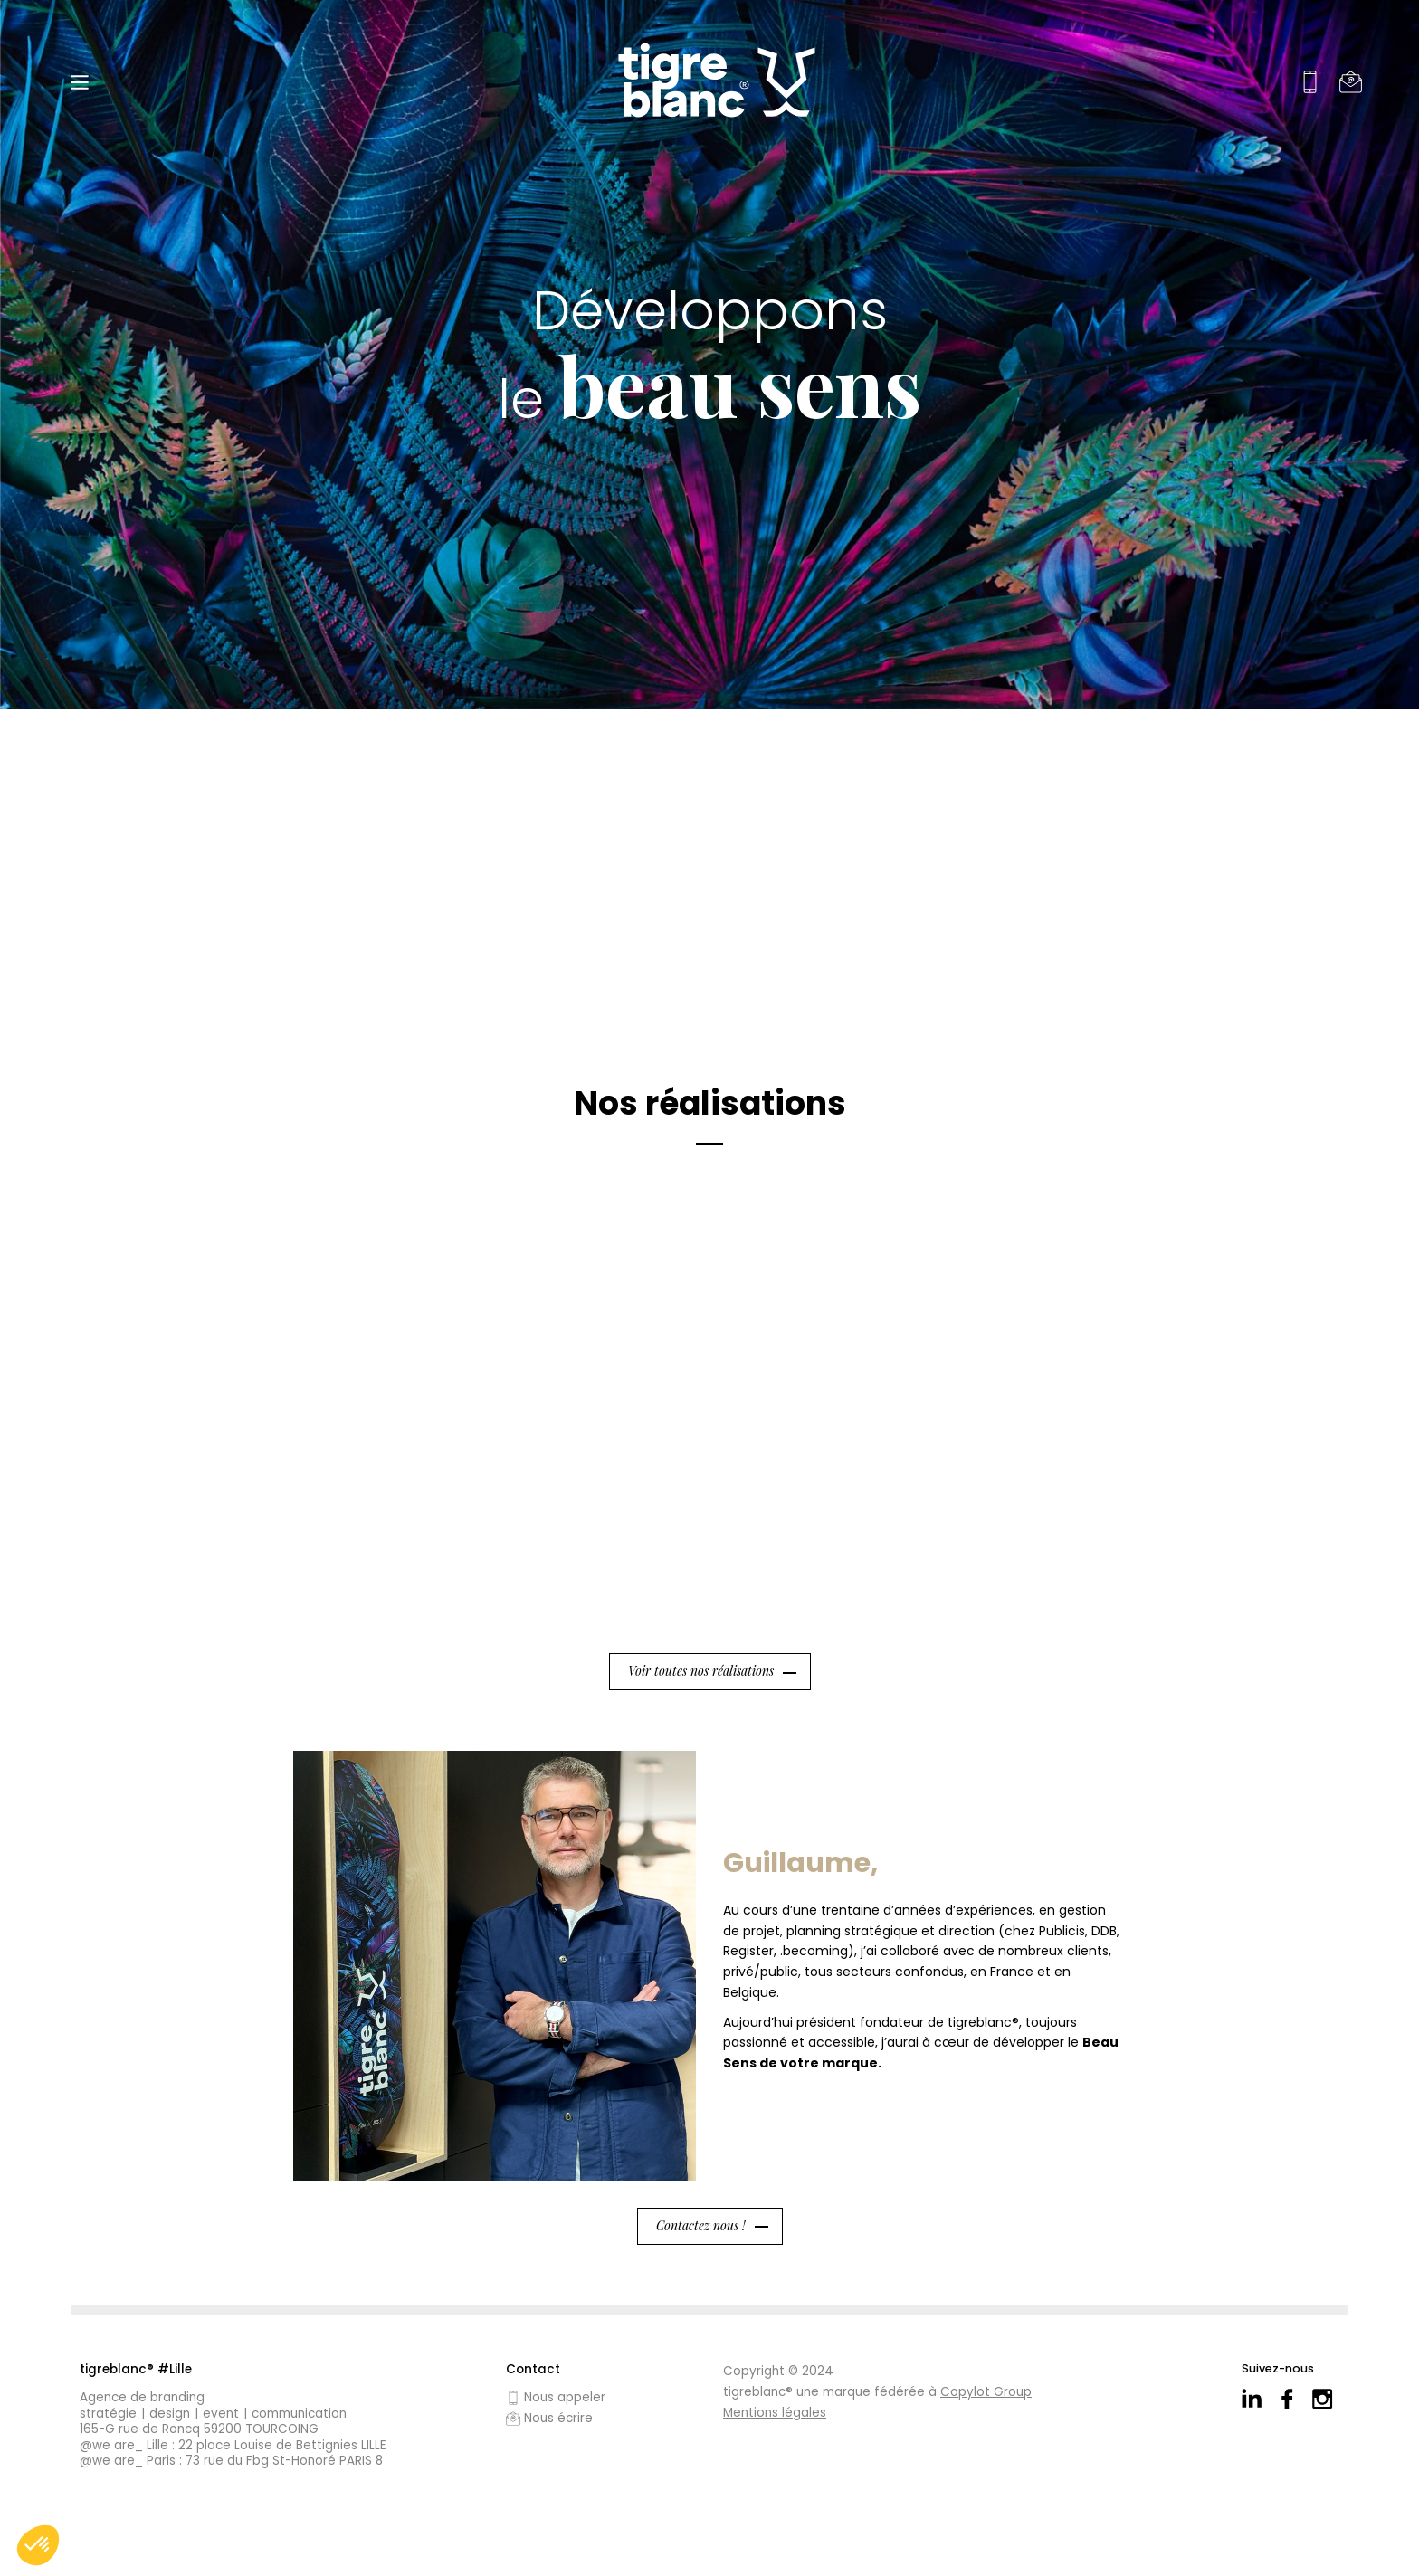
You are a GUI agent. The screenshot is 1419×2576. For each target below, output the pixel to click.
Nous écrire (549, 2418)
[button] (38, 2545)
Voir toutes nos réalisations (701, 1670)
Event (221, 2414)
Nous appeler (555, 2398)
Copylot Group (986, 2391)
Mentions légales (774, 2412)
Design (169, 2414)
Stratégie (108, 2414)
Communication (299, 2414)
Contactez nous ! (701, 2225)
